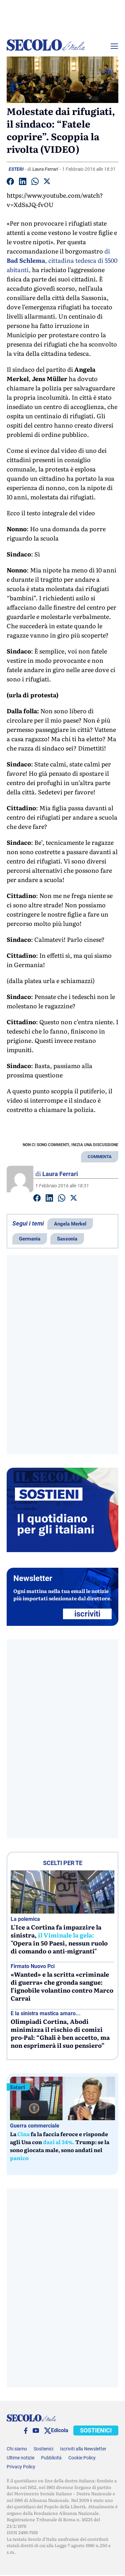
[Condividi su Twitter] (47, 182)
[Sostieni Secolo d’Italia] (62, 1550)
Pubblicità (51, 2457)
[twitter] (47, 2430)
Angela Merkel (70, 1224)
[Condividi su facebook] (10, 182)
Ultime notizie (20, 2457)
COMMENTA (100, 1156)
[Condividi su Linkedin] (22, 182)
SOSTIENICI (96, 2430)
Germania (29, 1239)
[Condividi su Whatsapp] (35, 182)
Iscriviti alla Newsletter (83, 2448)
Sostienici (43, 2448)
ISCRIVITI (87, 1614)
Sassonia (67, 1239)
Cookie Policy (82, 2457)
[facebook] (25, 2430)
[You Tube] (36, 2430)
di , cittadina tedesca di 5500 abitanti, (62, 260)
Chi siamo (17, 2448)
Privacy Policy (21, 2466)
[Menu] (114, 46)
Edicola (59, 2430)
